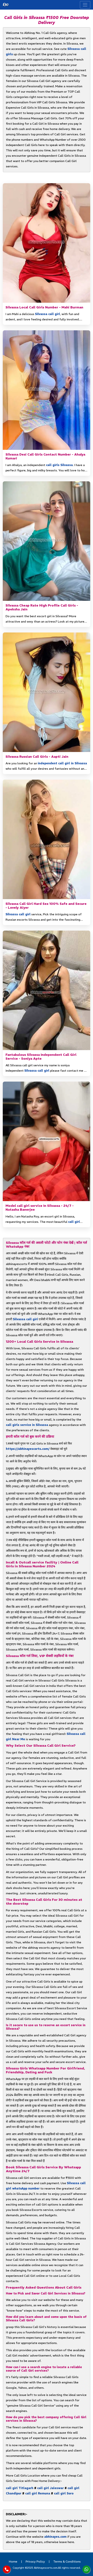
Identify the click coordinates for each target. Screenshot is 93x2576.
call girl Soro (63, 2493)
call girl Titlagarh (19, 2488)
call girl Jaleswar (50, 2488)
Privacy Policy (35, 2561)
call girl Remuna (37, 2493)
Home (13, 2561)
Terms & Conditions (67, 2561)
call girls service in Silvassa (27, 1425)
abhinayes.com (55, 2536)
